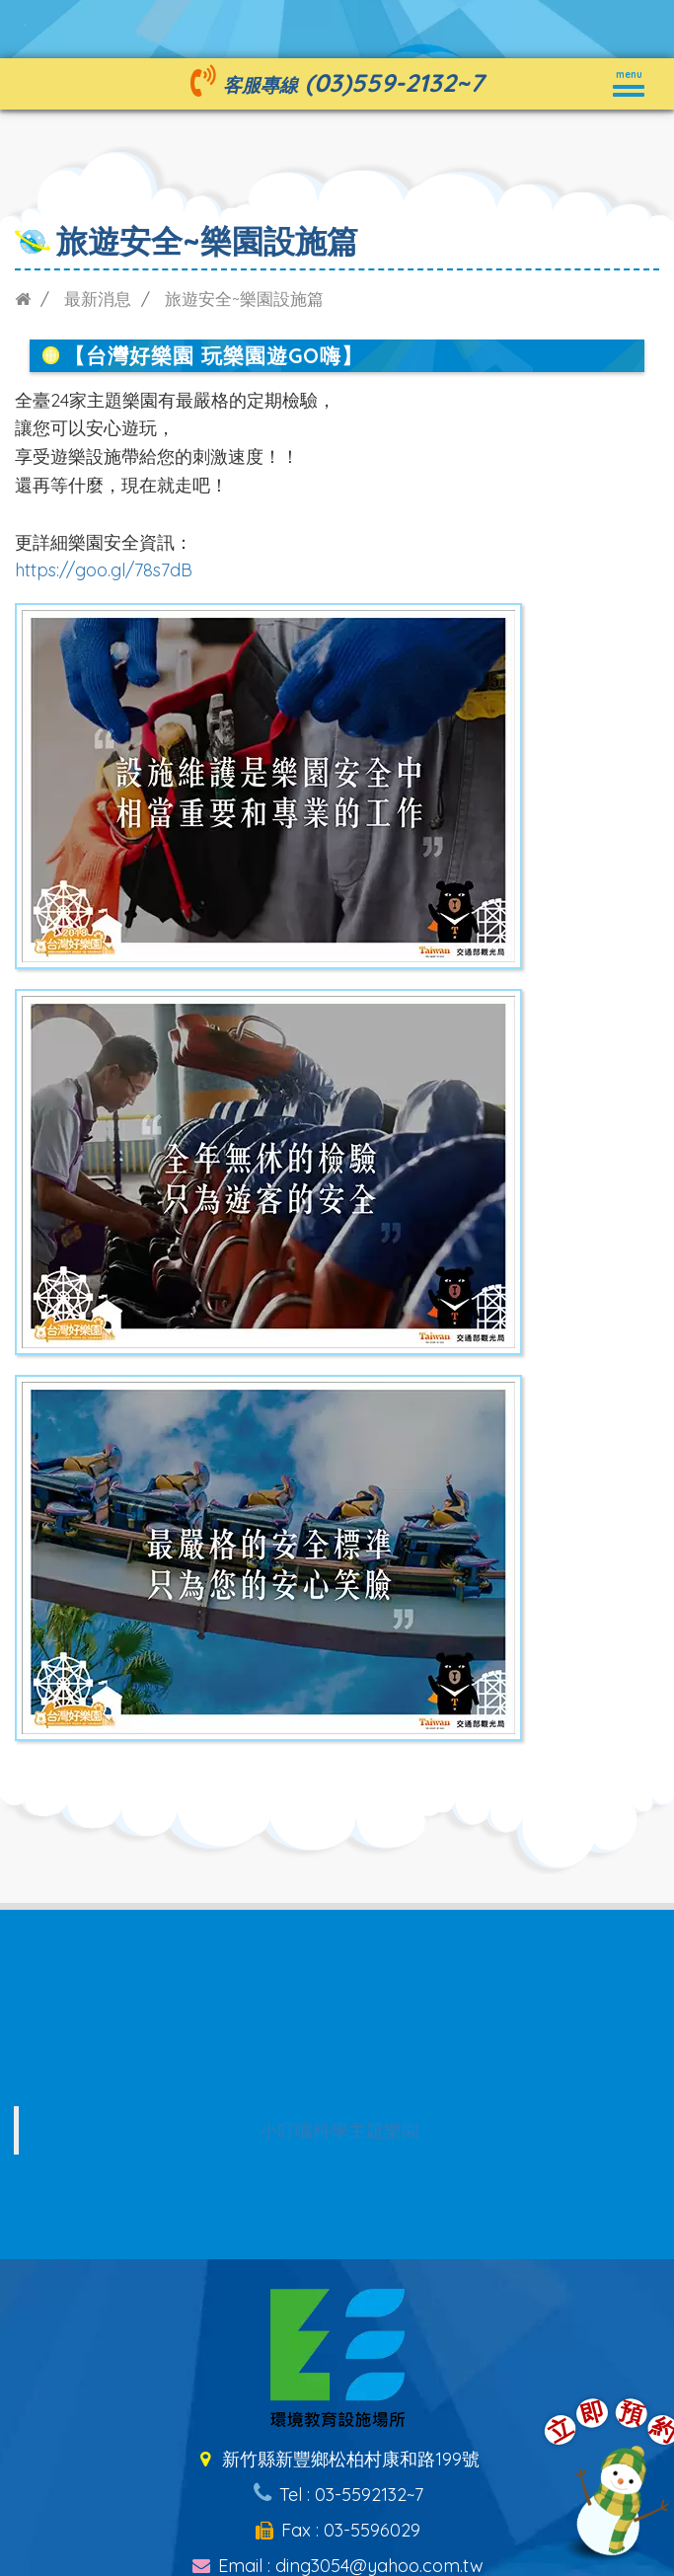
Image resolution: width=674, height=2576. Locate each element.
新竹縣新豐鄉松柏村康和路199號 (337, 2459)
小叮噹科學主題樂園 (339, 2130)
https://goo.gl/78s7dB (103, 570)
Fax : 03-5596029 (337, 2530)
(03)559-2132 (380, 82)
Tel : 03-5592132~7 (336, 2494)
